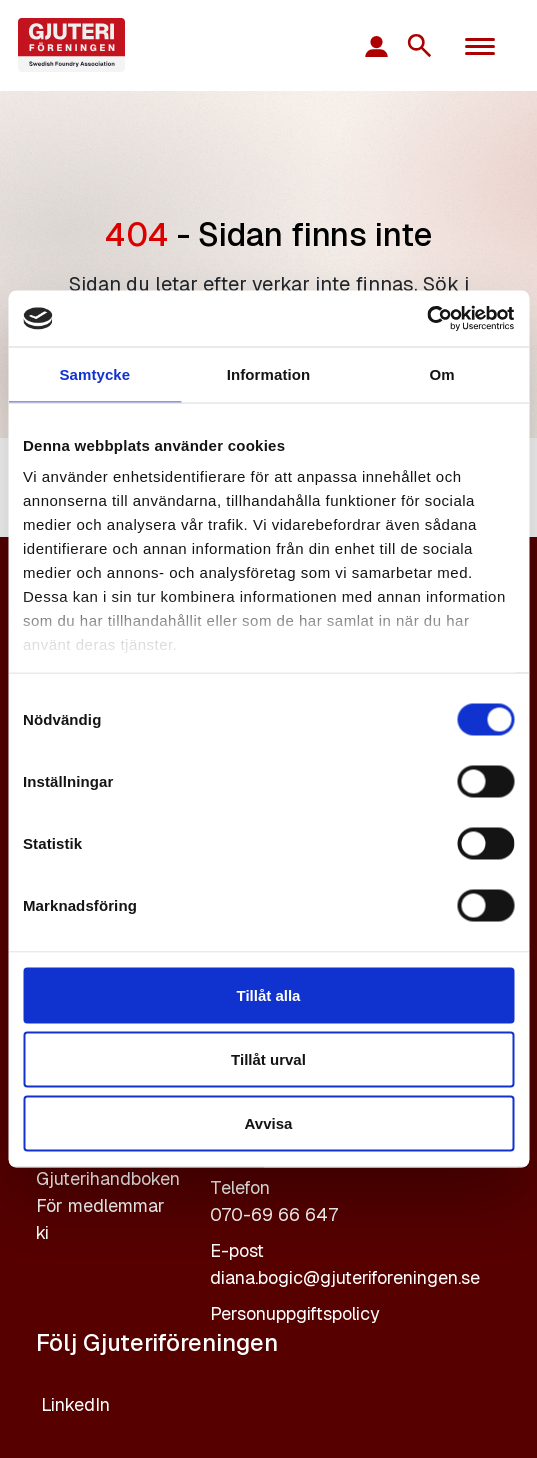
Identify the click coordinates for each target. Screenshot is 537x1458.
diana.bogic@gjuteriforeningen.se (345, 1277)
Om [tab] (442, 373)
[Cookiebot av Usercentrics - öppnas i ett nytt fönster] (426, 319)
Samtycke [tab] (94, 373)
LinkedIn (75, 1404)
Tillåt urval (268, 1058)
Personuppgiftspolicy (295, 1313)
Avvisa (269, 1122)
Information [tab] (269, 373)
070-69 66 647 (274, 1214)
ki (42, 1232)
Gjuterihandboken (108, 1178)
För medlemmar (100, 1205)
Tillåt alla (269, 994)
